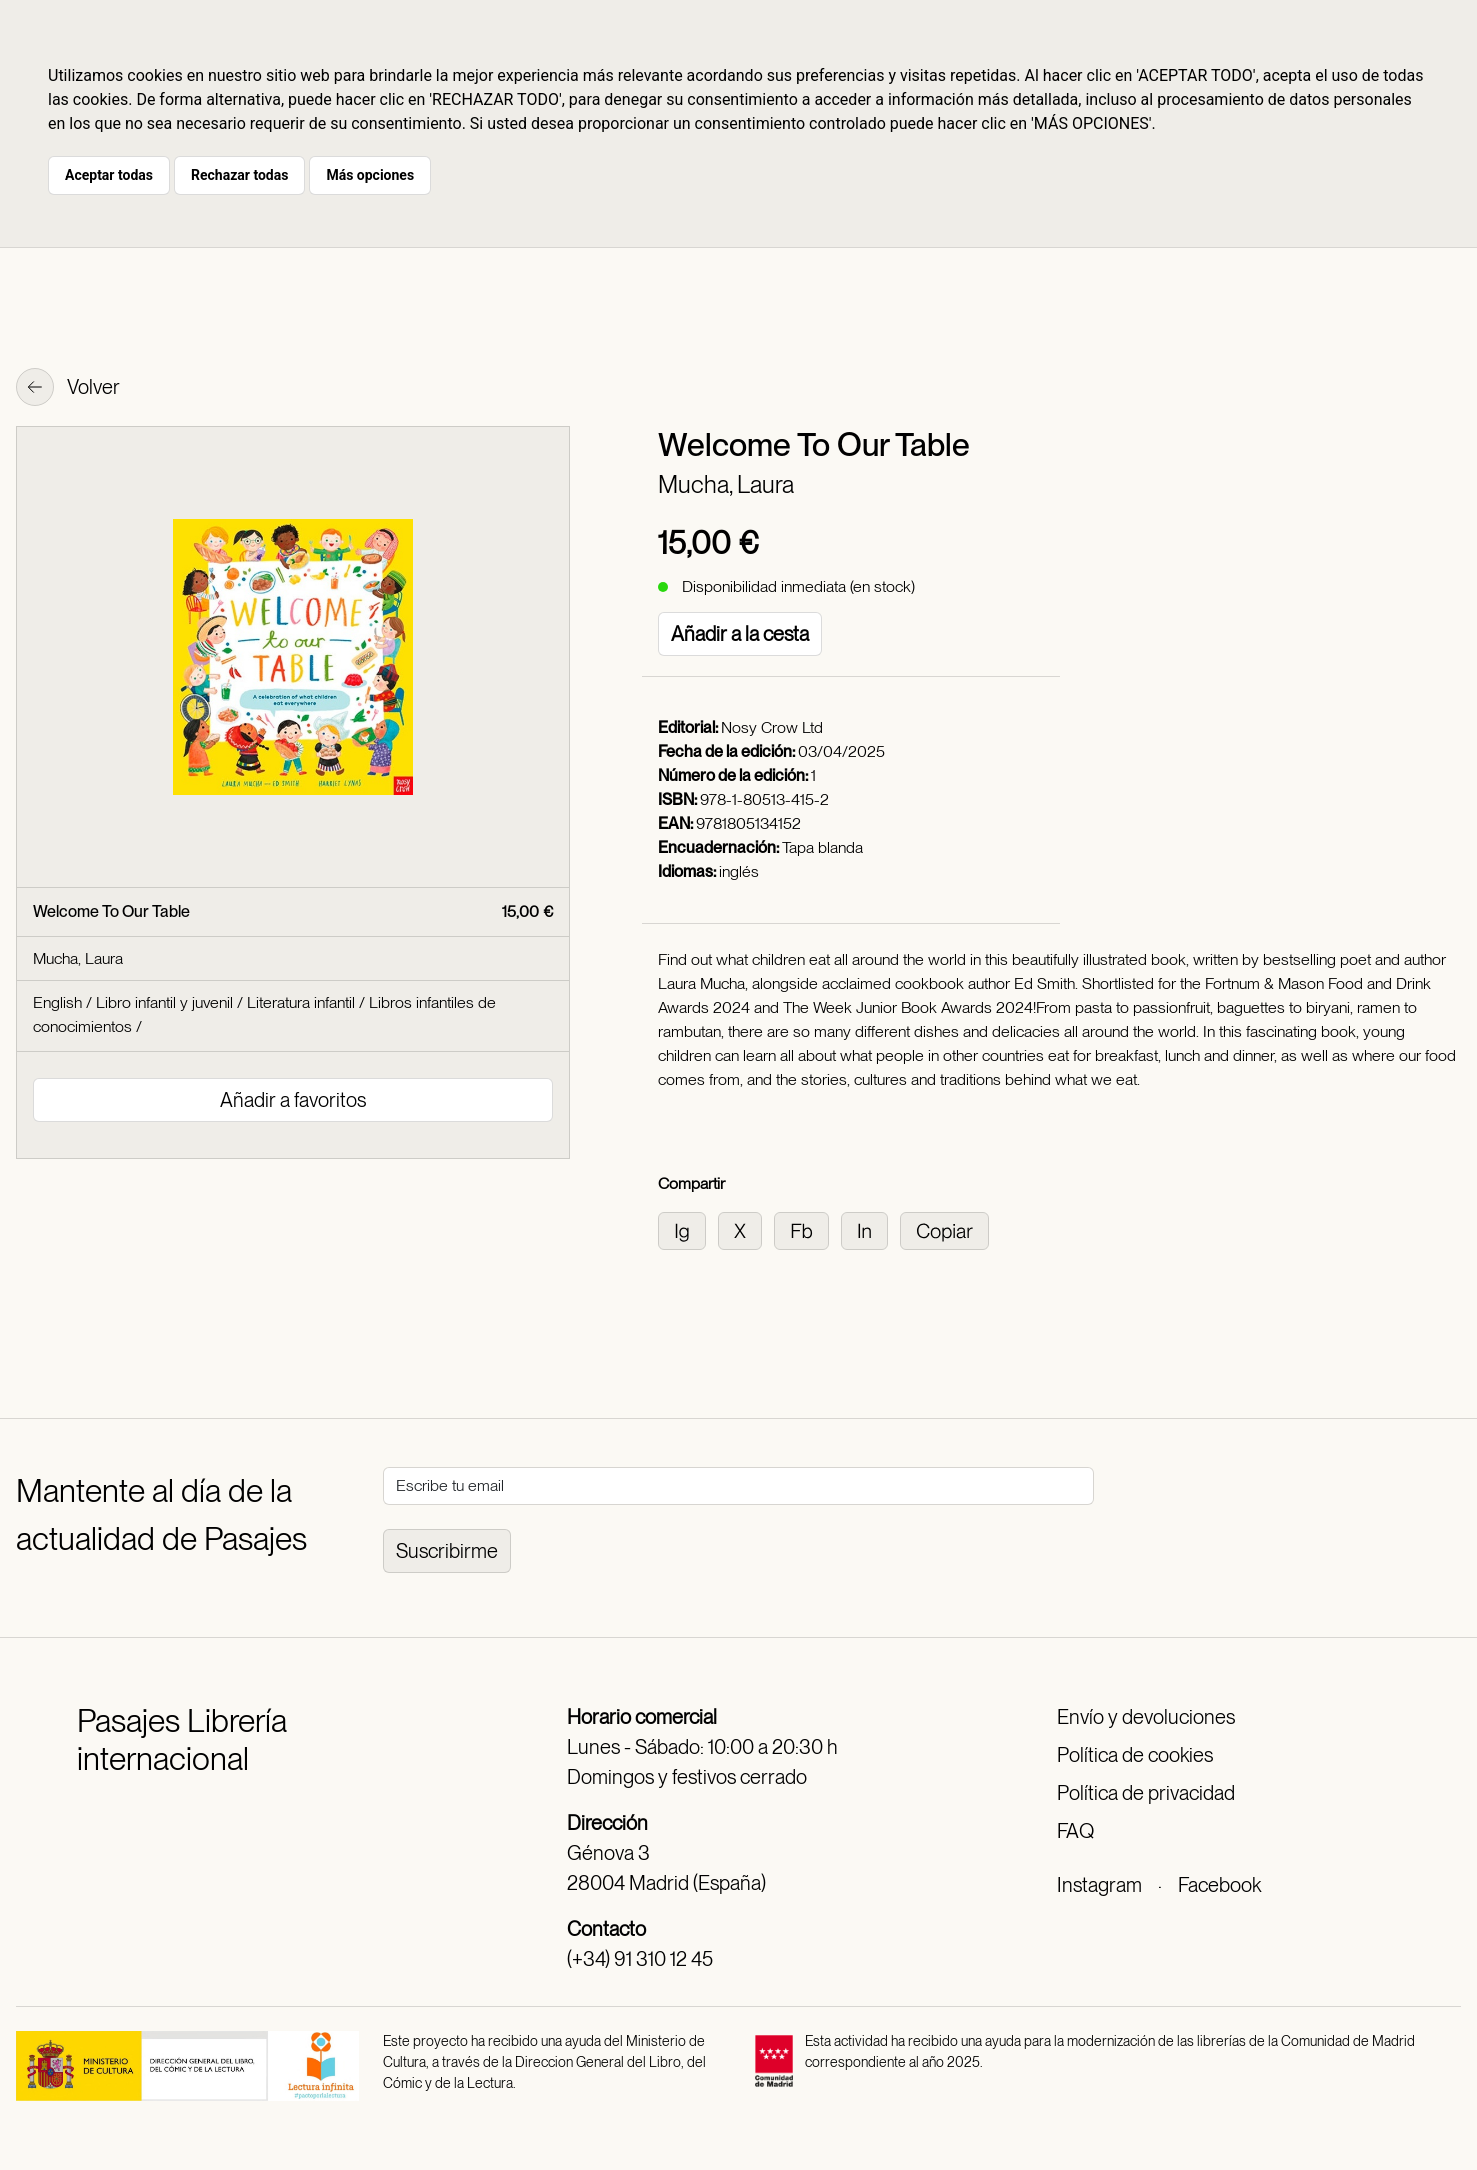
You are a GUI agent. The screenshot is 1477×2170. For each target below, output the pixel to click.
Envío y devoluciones (1146, 1717)
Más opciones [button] (370, 175)
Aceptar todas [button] (109, 175)
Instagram (1099, 1885)
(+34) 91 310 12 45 (640, 1959)
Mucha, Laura (726, 484)
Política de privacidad (1146, 1793)
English (57, 1002)
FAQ (1075, 1831)
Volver (68, 389)
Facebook (1219, 1885)
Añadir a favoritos (293, 1100)
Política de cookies (1135, 1755)
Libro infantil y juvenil (164, 1002)
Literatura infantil (301, 1002)
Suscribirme (447, 1551)
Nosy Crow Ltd (772, 727)
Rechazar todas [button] (239, 175)
